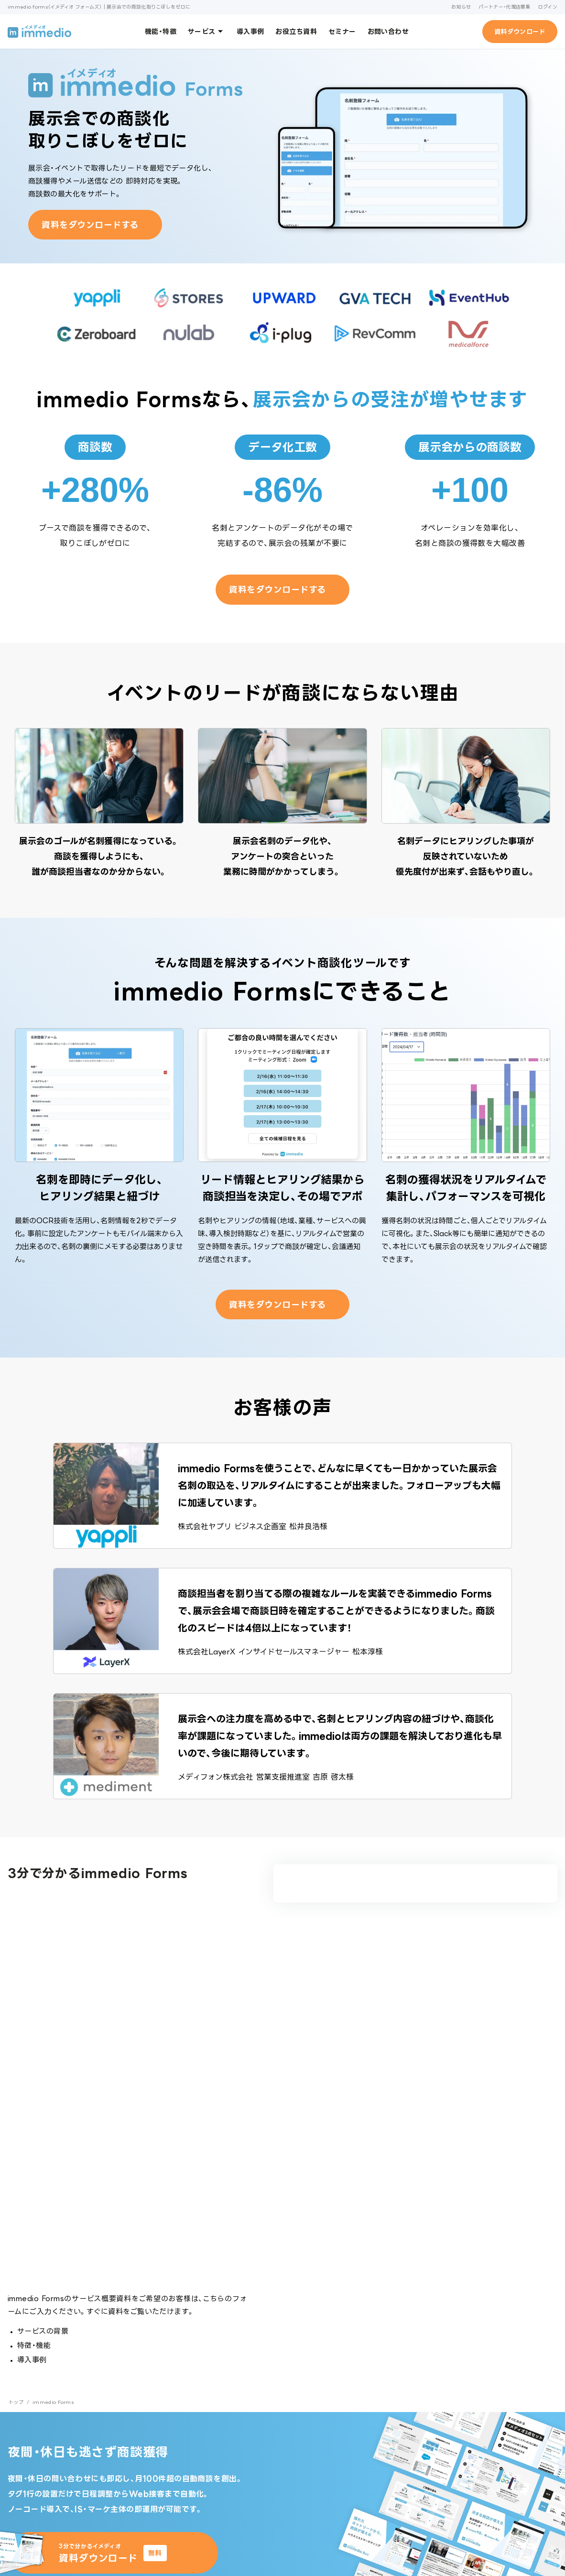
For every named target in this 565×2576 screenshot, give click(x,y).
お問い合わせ (388, 31)
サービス (206, 31)
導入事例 (250, 31)
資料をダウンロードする (90, 224)
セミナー (342, 31)
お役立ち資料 (296, 31)
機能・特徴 (160, 31)
